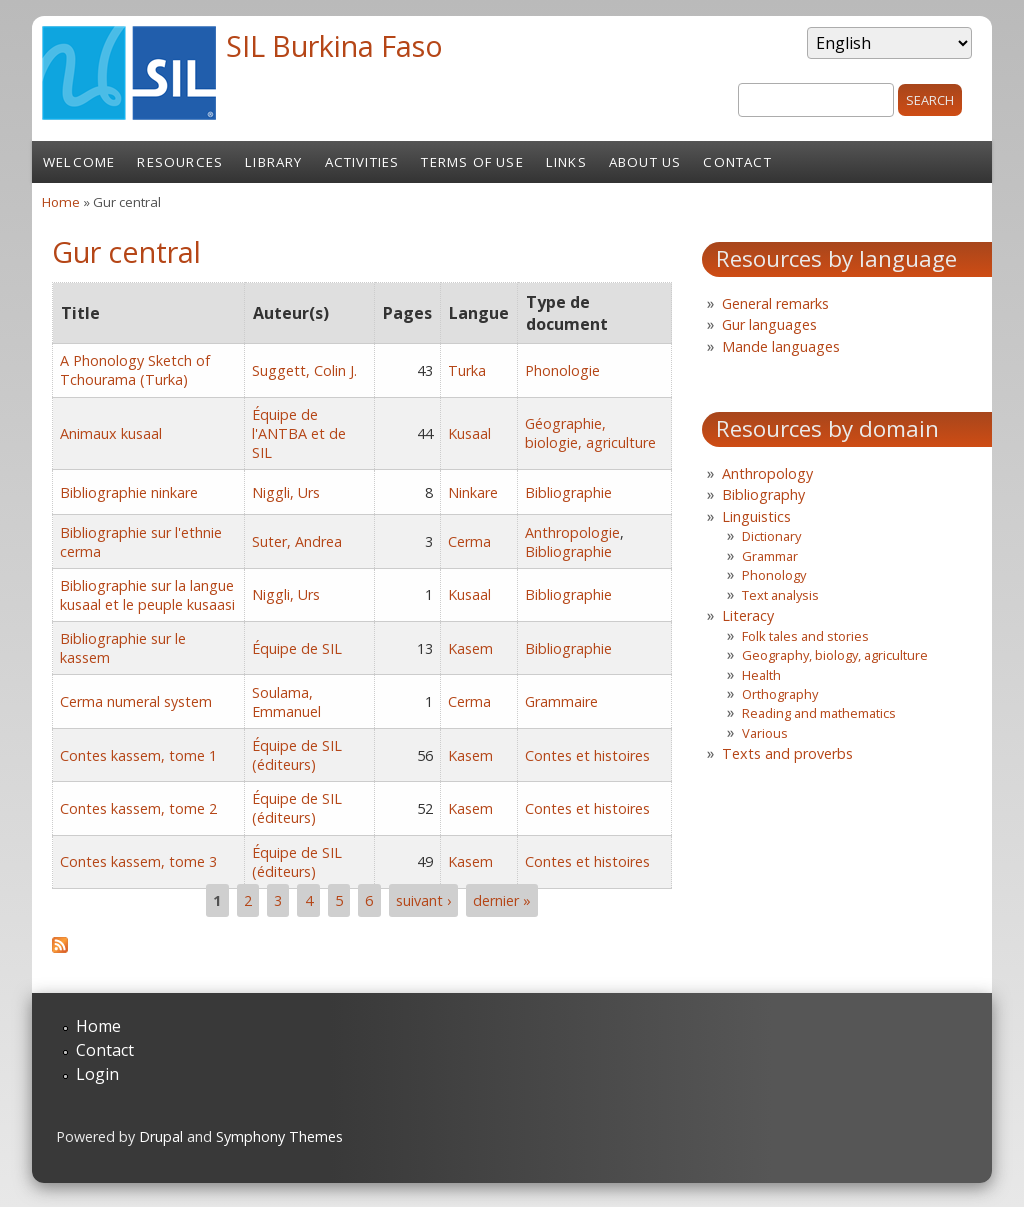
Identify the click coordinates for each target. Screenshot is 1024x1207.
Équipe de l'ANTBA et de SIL (299, 433)
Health (761, 675)
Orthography (780, 694)
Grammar (770, 556)
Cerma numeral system (136, 701)
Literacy (748, 615)
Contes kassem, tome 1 (138, 755)
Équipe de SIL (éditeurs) (297, 755)
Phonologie (562, 370)
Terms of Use (472, 162)
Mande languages (781, 346)
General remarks (775, 303)
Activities (362, 162)
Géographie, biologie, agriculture (590, 433)
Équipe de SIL (297, 648)
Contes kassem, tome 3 (138, 861)
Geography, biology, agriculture (835, 655)
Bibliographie (568, 492)
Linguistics (756, 516)
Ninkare (473, 492)
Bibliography (763, 494)
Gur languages (769, 324)
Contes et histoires (587, 755)
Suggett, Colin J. (304, 370)
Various (765, 733)
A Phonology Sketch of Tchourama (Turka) (135, 370)
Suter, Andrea (297, 541)
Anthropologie (572, 532)
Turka (467, 370)
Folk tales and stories (805, 636)
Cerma (469, 541)
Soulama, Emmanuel (286, 702)
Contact (737, 162)
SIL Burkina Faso (334, 45)
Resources (180, 162)
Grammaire (561, 701)
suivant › (423, 900)
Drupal (161, 1136)
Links (566, 162)
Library (273, 162)
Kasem (470, 648)
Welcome (79, 162)
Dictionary (771, 536)
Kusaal (469, 433)
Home (61, 202)
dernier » (502, 900)
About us (645, 162)
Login (97, 1074)
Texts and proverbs (787, 753)
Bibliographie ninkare (129, 492)
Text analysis (780, 595)
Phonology (774, 575)
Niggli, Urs (286, 492)
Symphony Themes (279, 1136)
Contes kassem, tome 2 (138, 808)
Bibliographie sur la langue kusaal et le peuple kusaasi (147, 595)
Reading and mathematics (819, 713)
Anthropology (767, 473)
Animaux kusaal (111, 433)
